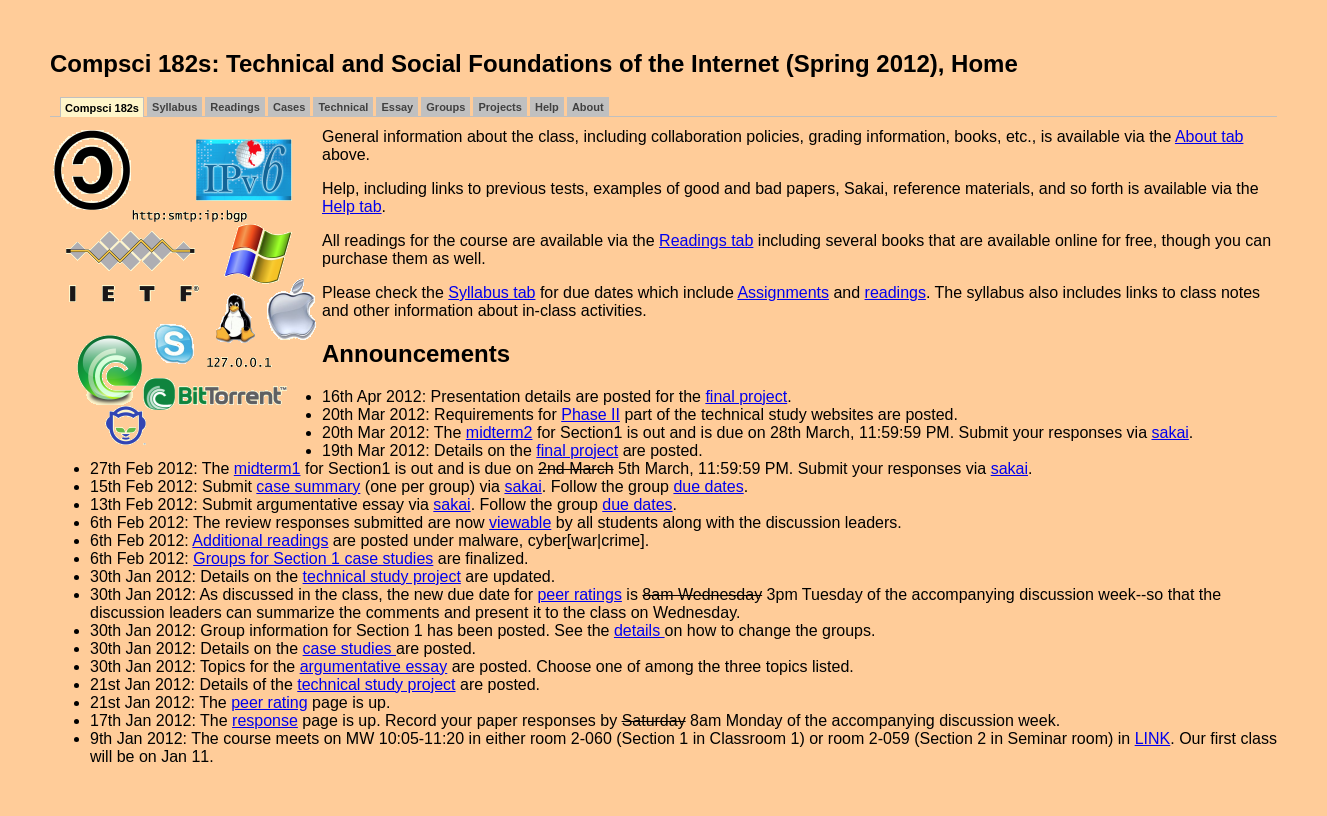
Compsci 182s (102, 108)
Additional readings (260, 540)
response (265, 720)
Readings (235, 107)
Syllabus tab (491, 292)
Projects (499, 107)
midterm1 (267, 468)
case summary (308, 486)
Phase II (590, 414)
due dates (708, 486)
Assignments (783, 292)
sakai (1170, 432)
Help (547, 107)
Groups (445, 107)
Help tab (352, 206)
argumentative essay (374, 666)
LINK (1153, 738)
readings (895, 292)
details (639, 630)
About (588, 107)
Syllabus (174, 107)
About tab (1209, 136)
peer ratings (579, 594)
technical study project (382, 576)
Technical (343, 107)
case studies (349, 648)
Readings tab (706, 240)
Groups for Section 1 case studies (313, 558)
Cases (289, 107)
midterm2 (499, 432)
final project (746, 396)
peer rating (269, 702)
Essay (397, 107)
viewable (520, 522)
